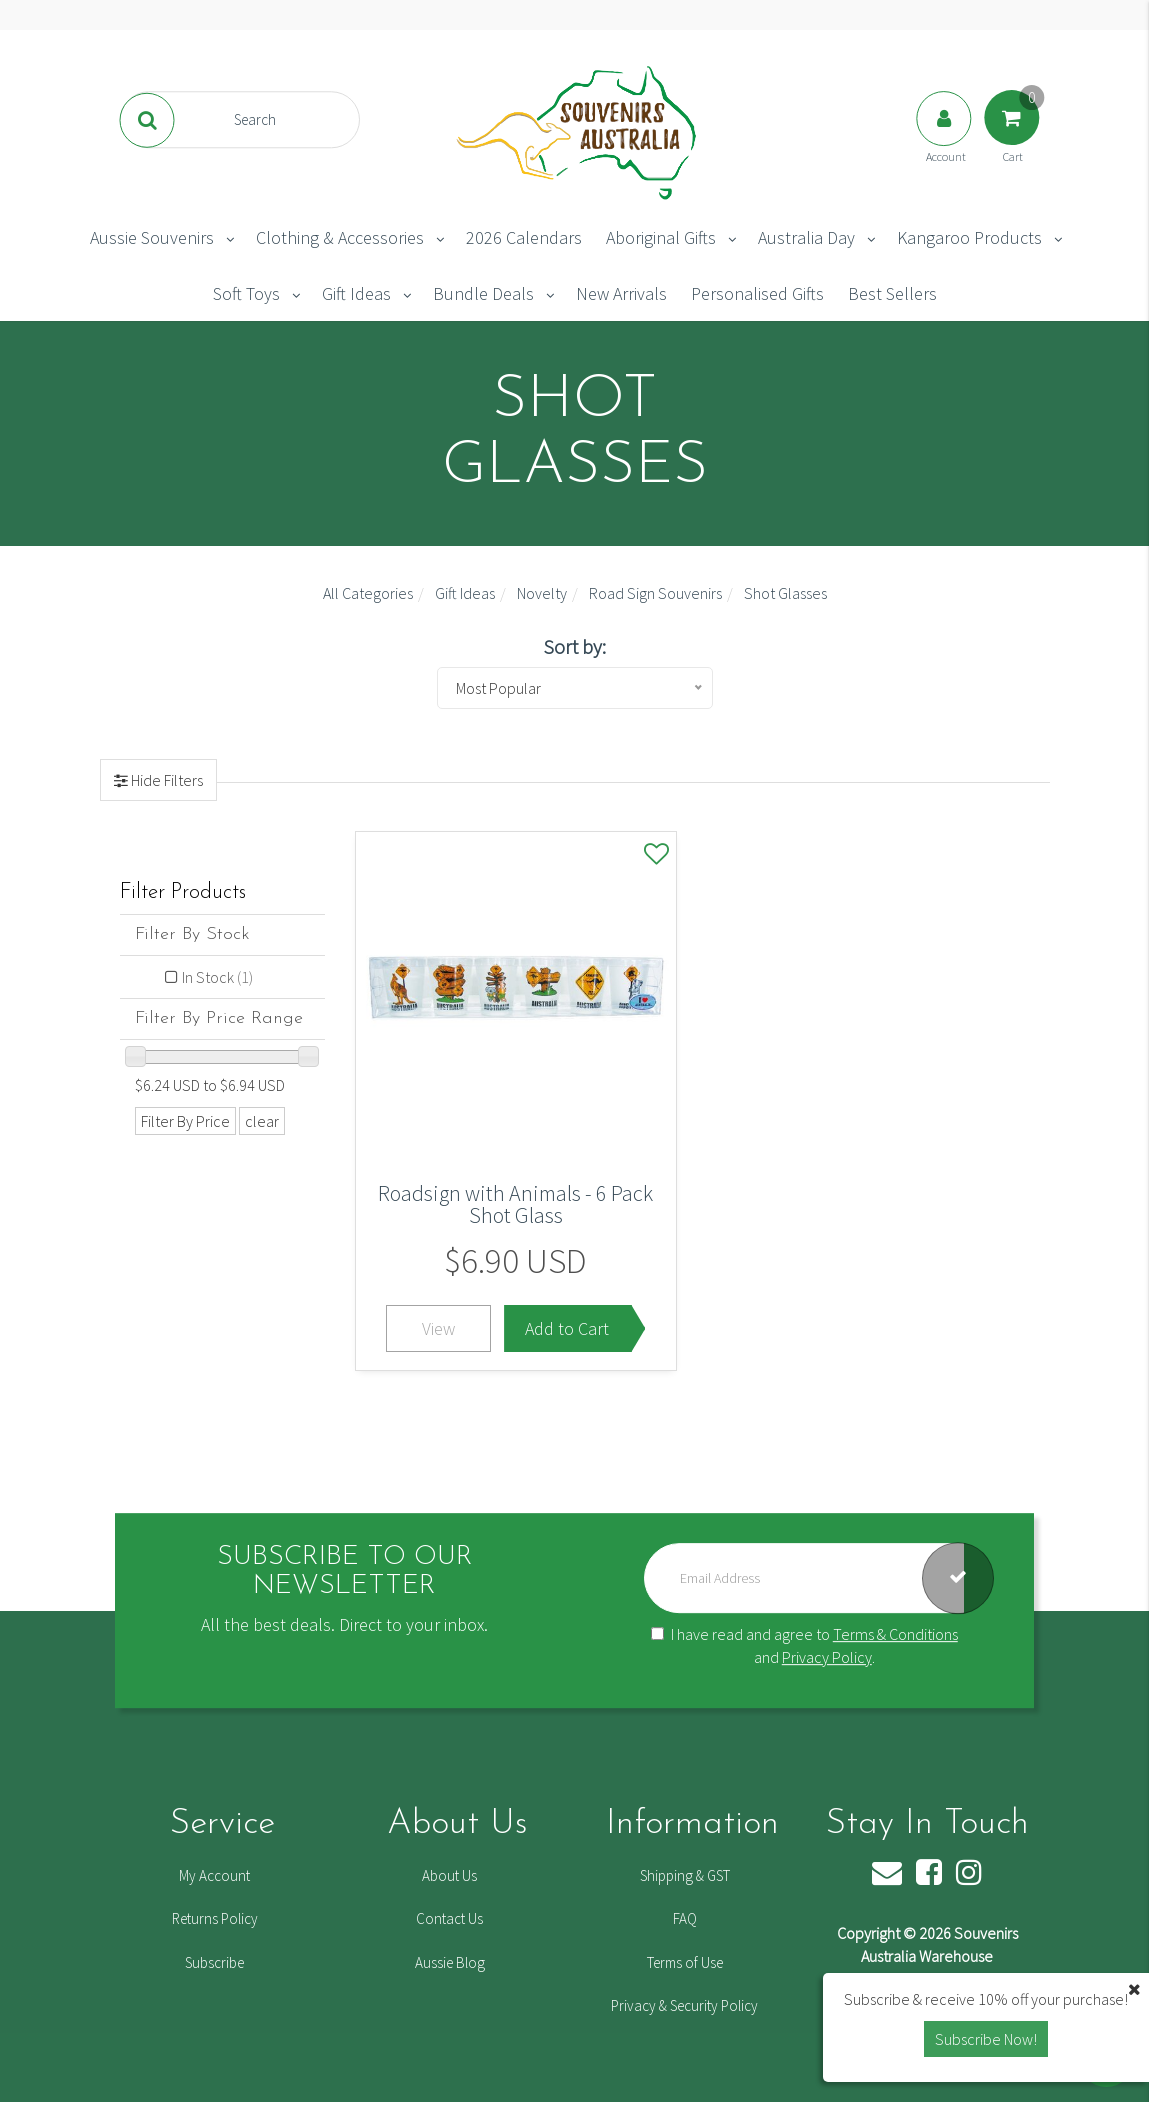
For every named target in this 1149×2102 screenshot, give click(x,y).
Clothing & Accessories (340, 237)
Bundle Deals (483, 293)
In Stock (217, 977)
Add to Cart (567, 1328)
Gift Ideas (356, 293)
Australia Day (806, 237)
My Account (214, 1875)
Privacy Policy (827, 1657)
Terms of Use (685, 1962)
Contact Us (449, 1918)
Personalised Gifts (757, 293)
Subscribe (214, 1962)
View (438, 1328)
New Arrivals (621, 293)
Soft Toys (246, 293)
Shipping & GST (685, 1875)
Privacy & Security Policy (684, 2005)
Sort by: (574, 646)
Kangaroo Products (969, 237)
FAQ (685, 1918)
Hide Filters (165, 780)
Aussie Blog (450, 1962)
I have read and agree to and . (804, 1645)
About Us (449, 1875)
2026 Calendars (524, 237)
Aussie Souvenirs (152, 237)
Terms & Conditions (895, 1634)
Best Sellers (892, 293)
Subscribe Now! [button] (986, 2039)
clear (262, 1121)
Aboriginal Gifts (661, 237)
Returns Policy (215, 1918)
